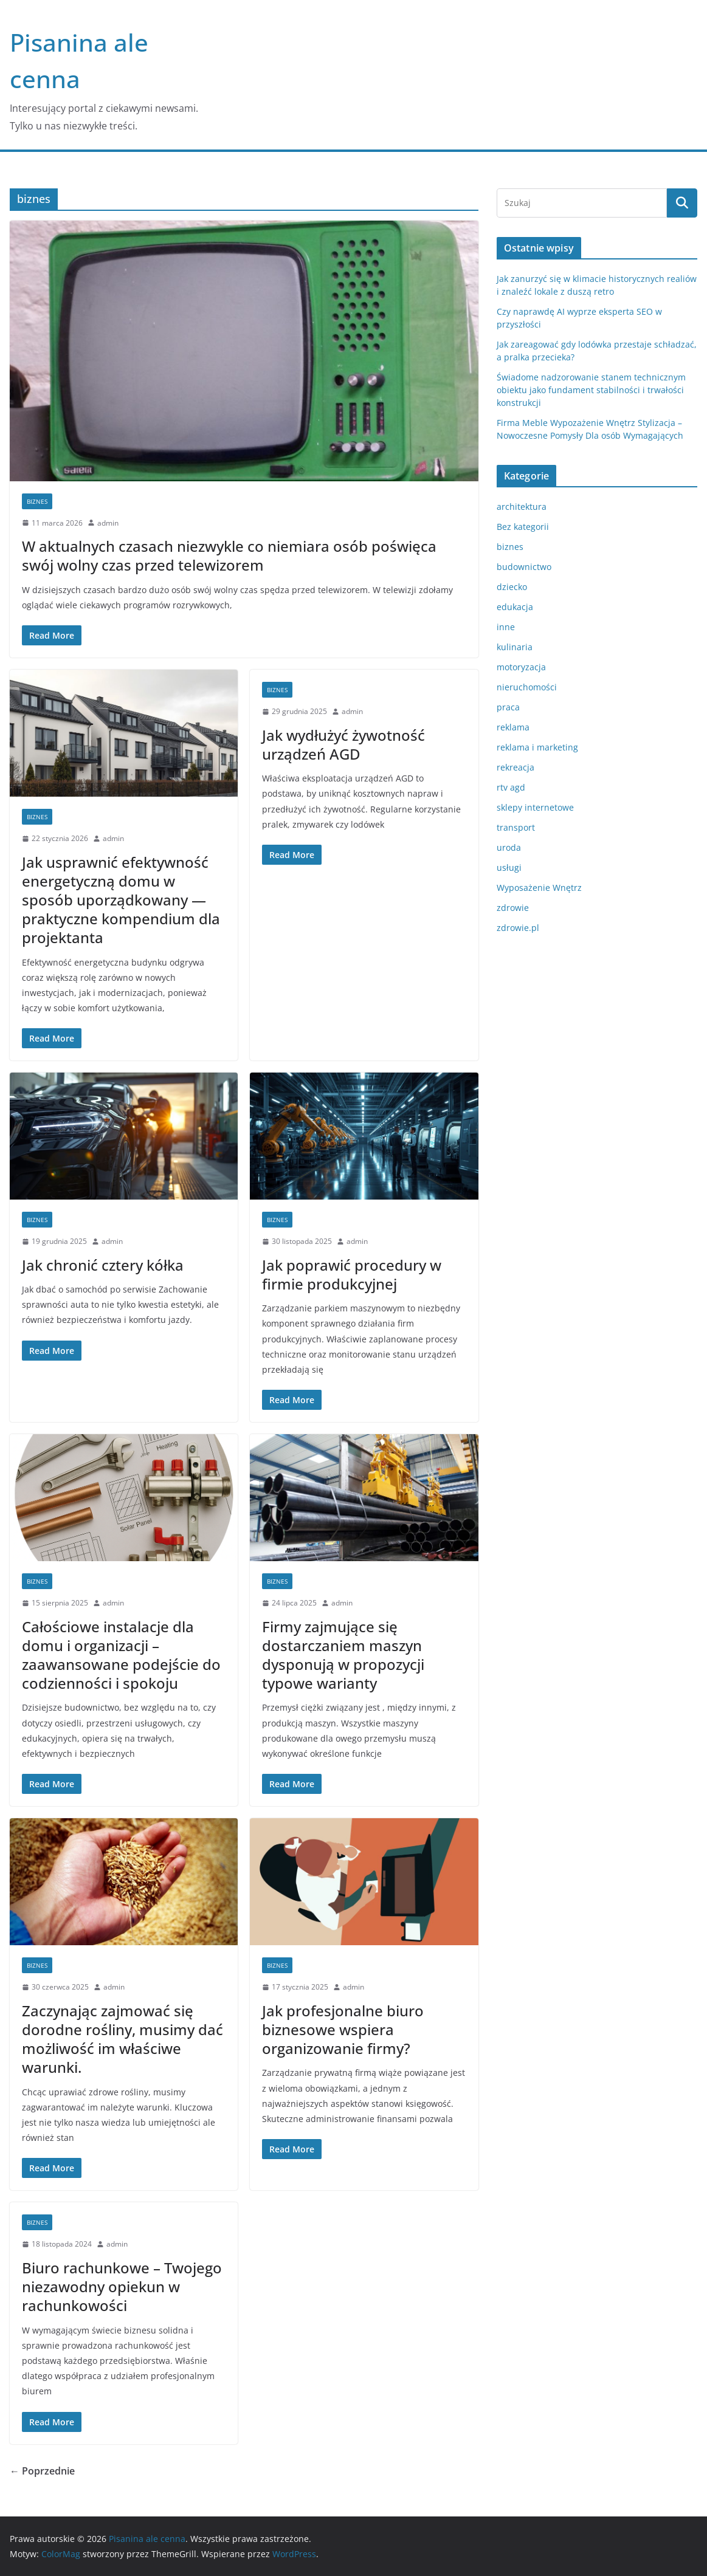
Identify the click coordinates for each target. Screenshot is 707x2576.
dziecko (512, 586)
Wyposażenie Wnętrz (539, 887)
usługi (509, 867)
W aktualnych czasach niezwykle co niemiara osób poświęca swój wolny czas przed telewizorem (229, 555)
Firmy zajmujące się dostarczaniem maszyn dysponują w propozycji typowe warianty (343, 1655)
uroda (509, 847)
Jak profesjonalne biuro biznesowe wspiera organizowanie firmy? (343, 2029)
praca (508, 707)
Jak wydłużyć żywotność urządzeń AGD (343, 744)
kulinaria (515, 647)
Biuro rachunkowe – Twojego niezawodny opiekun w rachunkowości (122, 2286)
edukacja (515, 607)
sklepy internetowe (535, 807)
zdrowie (513, 907)
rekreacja (515, 767)
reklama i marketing (537, 747)
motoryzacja (521, 667)
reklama (513, 727)
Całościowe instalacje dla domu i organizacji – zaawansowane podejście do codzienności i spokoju (121, 1655)
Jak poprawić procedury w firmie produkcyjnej (351, 1274)
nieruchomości (527, 687)
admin (108, 523)
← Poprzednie (42, 2471)
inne (506, 627)
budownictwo (524, 566)
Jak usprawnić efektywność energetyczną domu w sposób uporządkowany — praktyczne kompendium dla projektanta (121, 900)
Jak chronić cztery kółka (103, 1265)
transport (516, 827)
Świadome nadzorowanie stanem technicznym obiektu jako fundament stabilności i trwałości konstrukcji (591, 389)
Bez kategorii (523, 526)
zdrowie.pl (518, 927)
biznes (37, 501)
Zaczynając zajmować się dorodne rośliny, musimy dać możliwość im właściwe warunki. (122, 2039)
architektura (522, 506)
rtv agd (511, 787)
